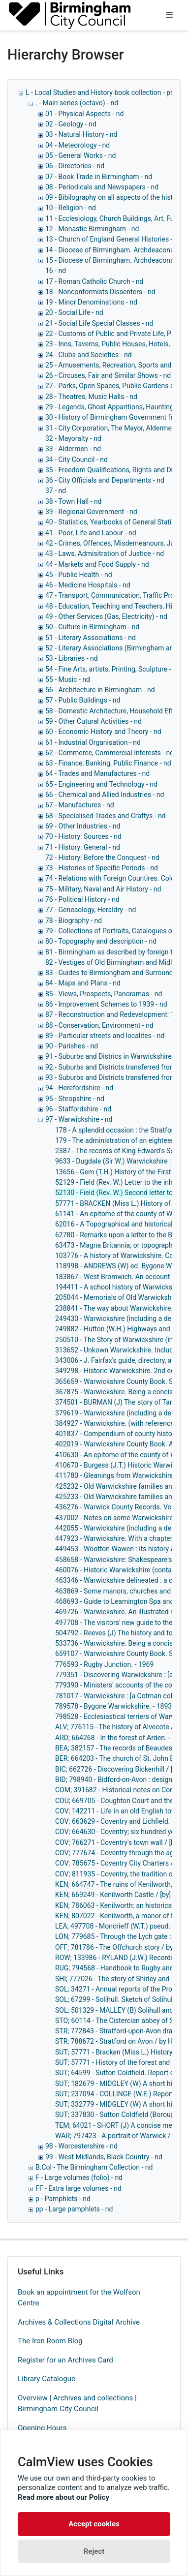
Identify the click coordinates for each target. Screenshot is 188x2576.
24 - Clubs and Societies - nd (88, 355)
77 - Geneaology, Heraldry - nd (90, 910)
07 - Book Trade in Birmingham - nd (98, 177)
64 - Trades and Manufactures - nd (97, 773)
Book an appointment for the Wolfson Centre (79, 2298)
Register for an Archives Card (65, 2360)
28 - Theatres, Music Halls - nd (91, 396)
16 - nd (55, 271)
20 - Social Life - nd (74, 312)
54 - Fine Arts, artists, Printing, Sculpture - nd (112, 669)
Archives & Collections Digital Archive (79, 2322)
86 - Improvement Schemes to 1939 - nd (106, 1004)
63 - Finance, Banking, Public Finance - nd (108, 763)
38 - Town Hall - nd (73, 501)
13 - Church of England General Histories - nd (113, 239)
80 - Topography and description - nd (101, 941)
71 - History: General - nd (82, 847)
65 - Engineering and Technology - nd (101, 784)
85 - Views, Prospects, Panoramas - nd (103, 994)
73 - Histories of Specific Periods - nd (101, 868)
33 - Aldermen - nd (73, 449)
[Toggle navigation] (169, 15)
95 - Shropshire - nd (74, 1099)
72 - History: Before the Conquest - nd (102, 857)
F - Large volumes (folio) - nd (79, 2177)
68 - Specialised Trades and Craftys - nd (105, 816)
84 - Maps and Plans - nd (83, 983)
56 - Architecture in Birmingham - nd (100, 690)
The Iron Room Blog (50, 2340)
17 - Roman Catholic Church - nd (94, 281)
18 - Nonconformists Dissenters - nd (100, 292)
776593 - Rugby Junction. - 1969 (104, 1664)
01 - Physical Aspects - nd (84, 114)
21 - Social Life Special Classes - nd (99, 323)
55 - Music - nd (67, 679)
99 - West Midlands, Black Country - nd (103, 2157)
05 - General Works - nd (80, 155)
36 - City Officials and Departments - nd (104, 480)
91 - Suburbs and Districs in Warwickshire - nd (115, 1056)
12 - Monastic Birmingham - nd (92, 229)
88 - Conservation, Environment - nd (99, 1025)
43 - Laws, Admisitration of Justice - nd (104, 553)
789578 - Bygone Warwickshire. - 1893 (113, 1706)
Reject (94, 2551)
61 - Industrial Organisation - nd (93, 742)
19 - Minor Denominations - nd (91, 302)
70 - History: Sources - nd (83, 836)
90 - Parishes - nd (71, 1046)
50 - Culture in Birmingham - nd (92, 627)
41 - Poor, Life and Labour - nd (90, 533)
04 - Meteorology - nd (77, 145)
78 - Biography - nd (73, 920)
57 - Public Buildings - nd (82, 700)
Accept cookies (94, 2523)
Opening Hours (42, 2427)
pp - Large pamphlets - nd (74, 2209)
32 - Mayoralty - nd (73, 438)
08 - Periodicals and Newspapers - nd (101, 187)
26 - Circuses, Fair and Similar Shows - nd (108, 375)
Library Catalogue (46, 2378)
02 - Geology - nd (70, 124)
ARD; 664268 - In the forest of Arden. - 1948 (121, 1738)
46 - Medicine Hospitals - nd (87, 585)
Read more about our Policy (63, 2497)
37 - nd (55, 490)
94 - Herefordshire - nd (79, 1088)
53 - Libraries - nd (71, 658)
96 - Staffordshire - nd (78, 1109)
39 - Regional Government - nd (91, 512)
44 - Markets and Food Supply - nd (97, 564)
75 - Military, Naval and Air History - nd (103, 889)
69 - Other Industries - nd (82, 826)
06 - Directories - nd (74, 166)
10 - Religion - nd (70, 208)
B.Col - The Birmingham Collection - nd (94, 2167)
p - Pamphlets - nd (63, 2199)
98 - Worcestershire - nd (81, 2146)
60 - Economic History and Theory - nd (103, 732)
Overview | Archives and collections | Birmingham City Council (77, 2403)
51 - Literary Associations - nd (90, 638)
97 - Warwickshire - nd (78, 1119)
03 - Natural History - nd (81, 134)
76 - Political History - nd (82, 899)
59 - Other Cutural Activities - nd (93, 721)
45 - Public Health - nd (78, 575)
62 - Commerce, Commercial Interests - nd (109, 753)
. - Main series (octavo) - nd (76, 103)
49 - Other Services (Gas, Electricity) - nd (106, 616)
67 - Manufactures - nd (79, 805)
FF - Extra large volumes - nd (78, 2188)
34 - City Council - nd (76, 459)
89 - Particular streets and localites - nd (104, 1036)
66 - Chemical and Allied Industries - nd (104, 794)
